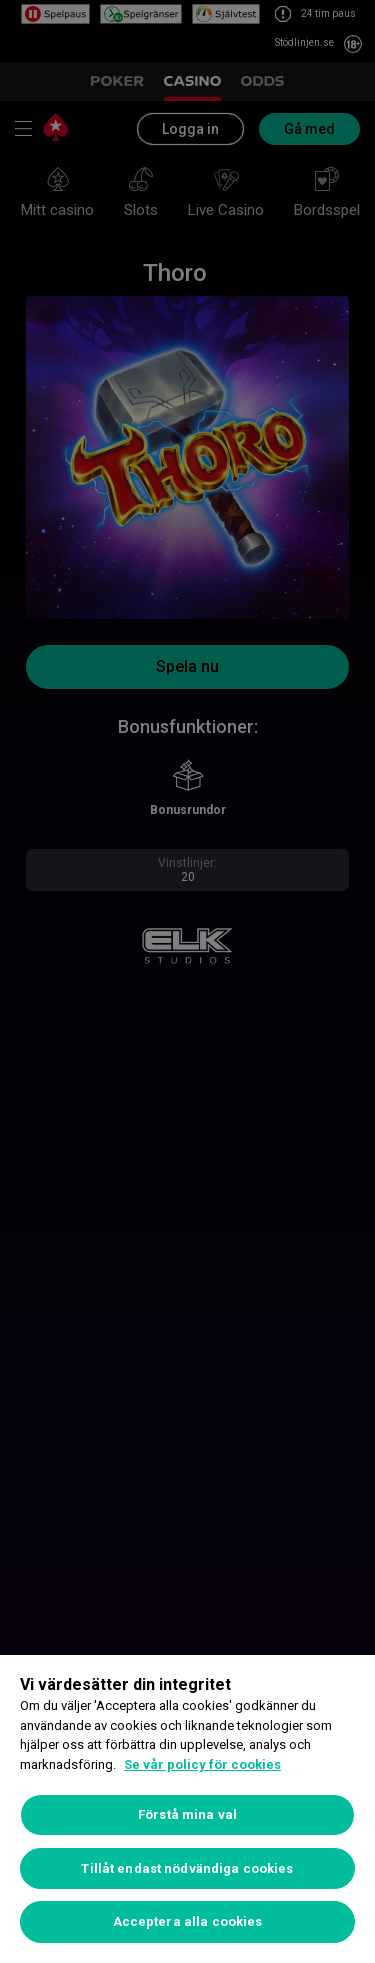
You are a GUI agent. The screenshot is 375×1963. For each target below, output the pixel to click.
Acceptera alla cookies (188, 1921)
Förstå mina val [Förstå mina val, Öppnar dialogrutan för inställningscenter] (187, 1814)
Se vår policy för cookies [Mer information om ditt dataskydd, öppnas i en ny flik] (202, 1764)
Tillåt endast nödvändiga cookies (187, 1868)
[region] (187, 1809)
